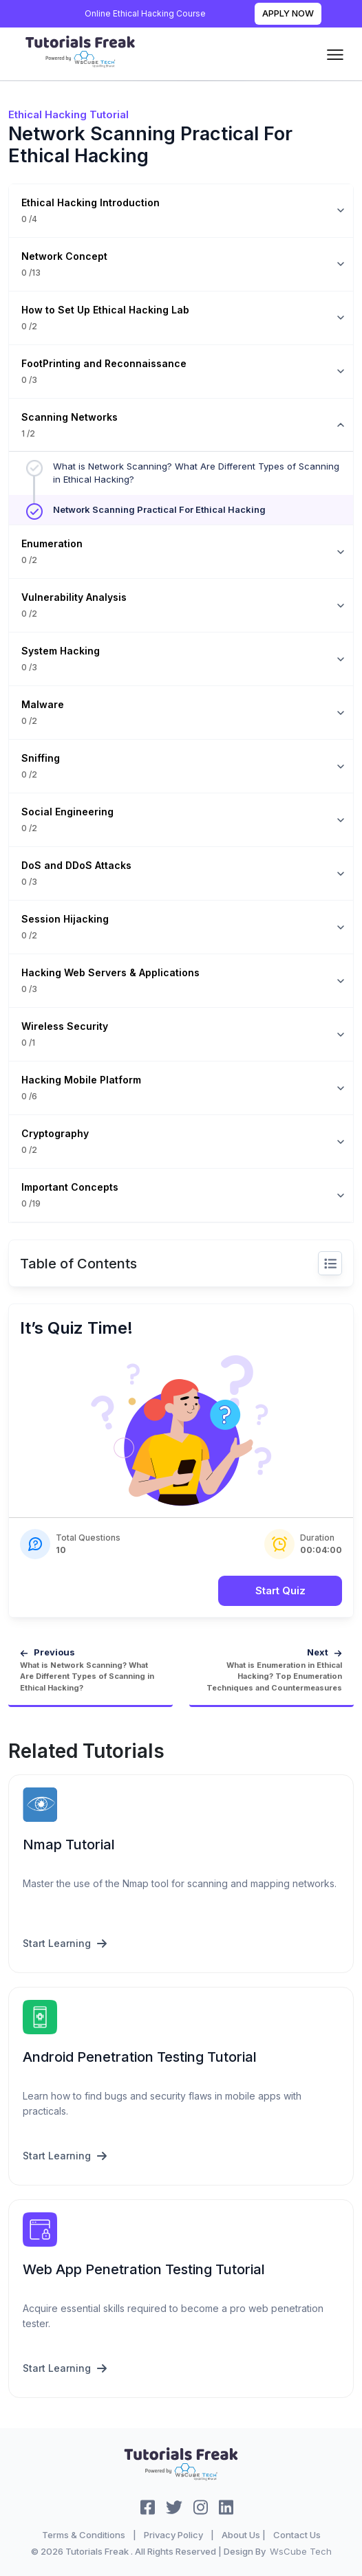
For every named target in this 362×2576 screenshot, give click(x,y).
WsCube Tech (301, 2551)
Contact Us (297, 2534)
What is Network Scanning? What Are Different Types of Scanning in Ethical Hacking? (196, 473)
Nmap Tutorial (69, 1844)
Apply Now (288, 13)
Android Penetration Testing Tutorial (140, 2057)
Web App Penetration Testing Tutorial (144, 2269)
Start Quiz (280, 1590)
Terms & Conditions (83, 2534)
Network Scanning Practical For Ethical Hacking (159, 509)
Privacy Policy (173, 2534)
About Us (241, 2534)
